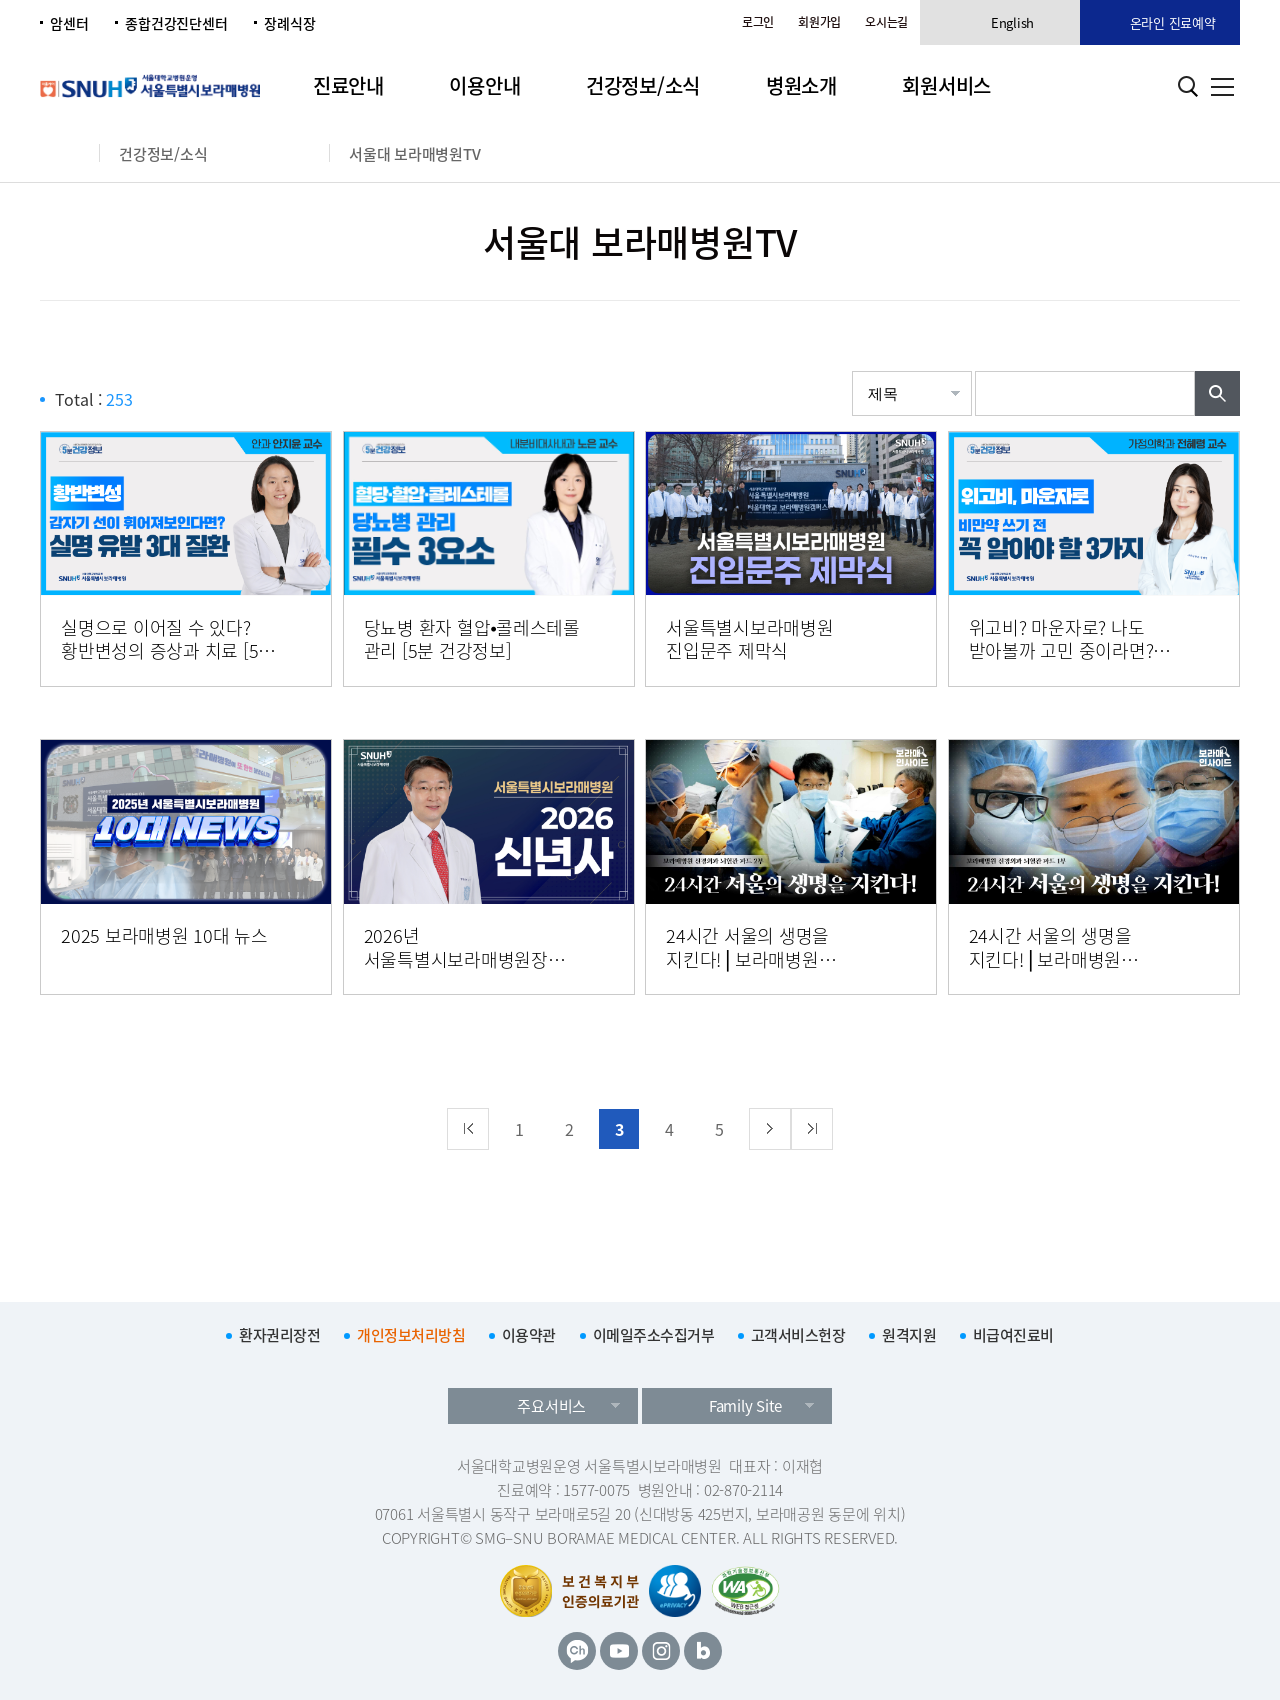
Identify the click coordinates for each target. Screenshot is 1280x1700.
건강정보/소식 (643, 85)
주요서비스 (551, 1406)
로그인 (758, 22)
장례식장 (289, 23)
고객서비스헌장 (798, 1335)
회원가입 (819, 22)
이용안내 (484, 85)
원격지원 (909, 1335)
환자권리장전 (279, 1335)
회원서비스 (946, 85)
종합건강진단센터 (176, 23)
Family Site (745, 1406)
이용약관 (529, 1335)
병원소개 (801, 85)
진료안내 (348, 85)
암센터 (69, 23)
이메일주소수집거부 (654, 1335)
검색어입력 (975, 371)
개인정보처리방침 (411, 1335)
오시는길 (886, 22)
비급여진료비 (1013, 1335)
